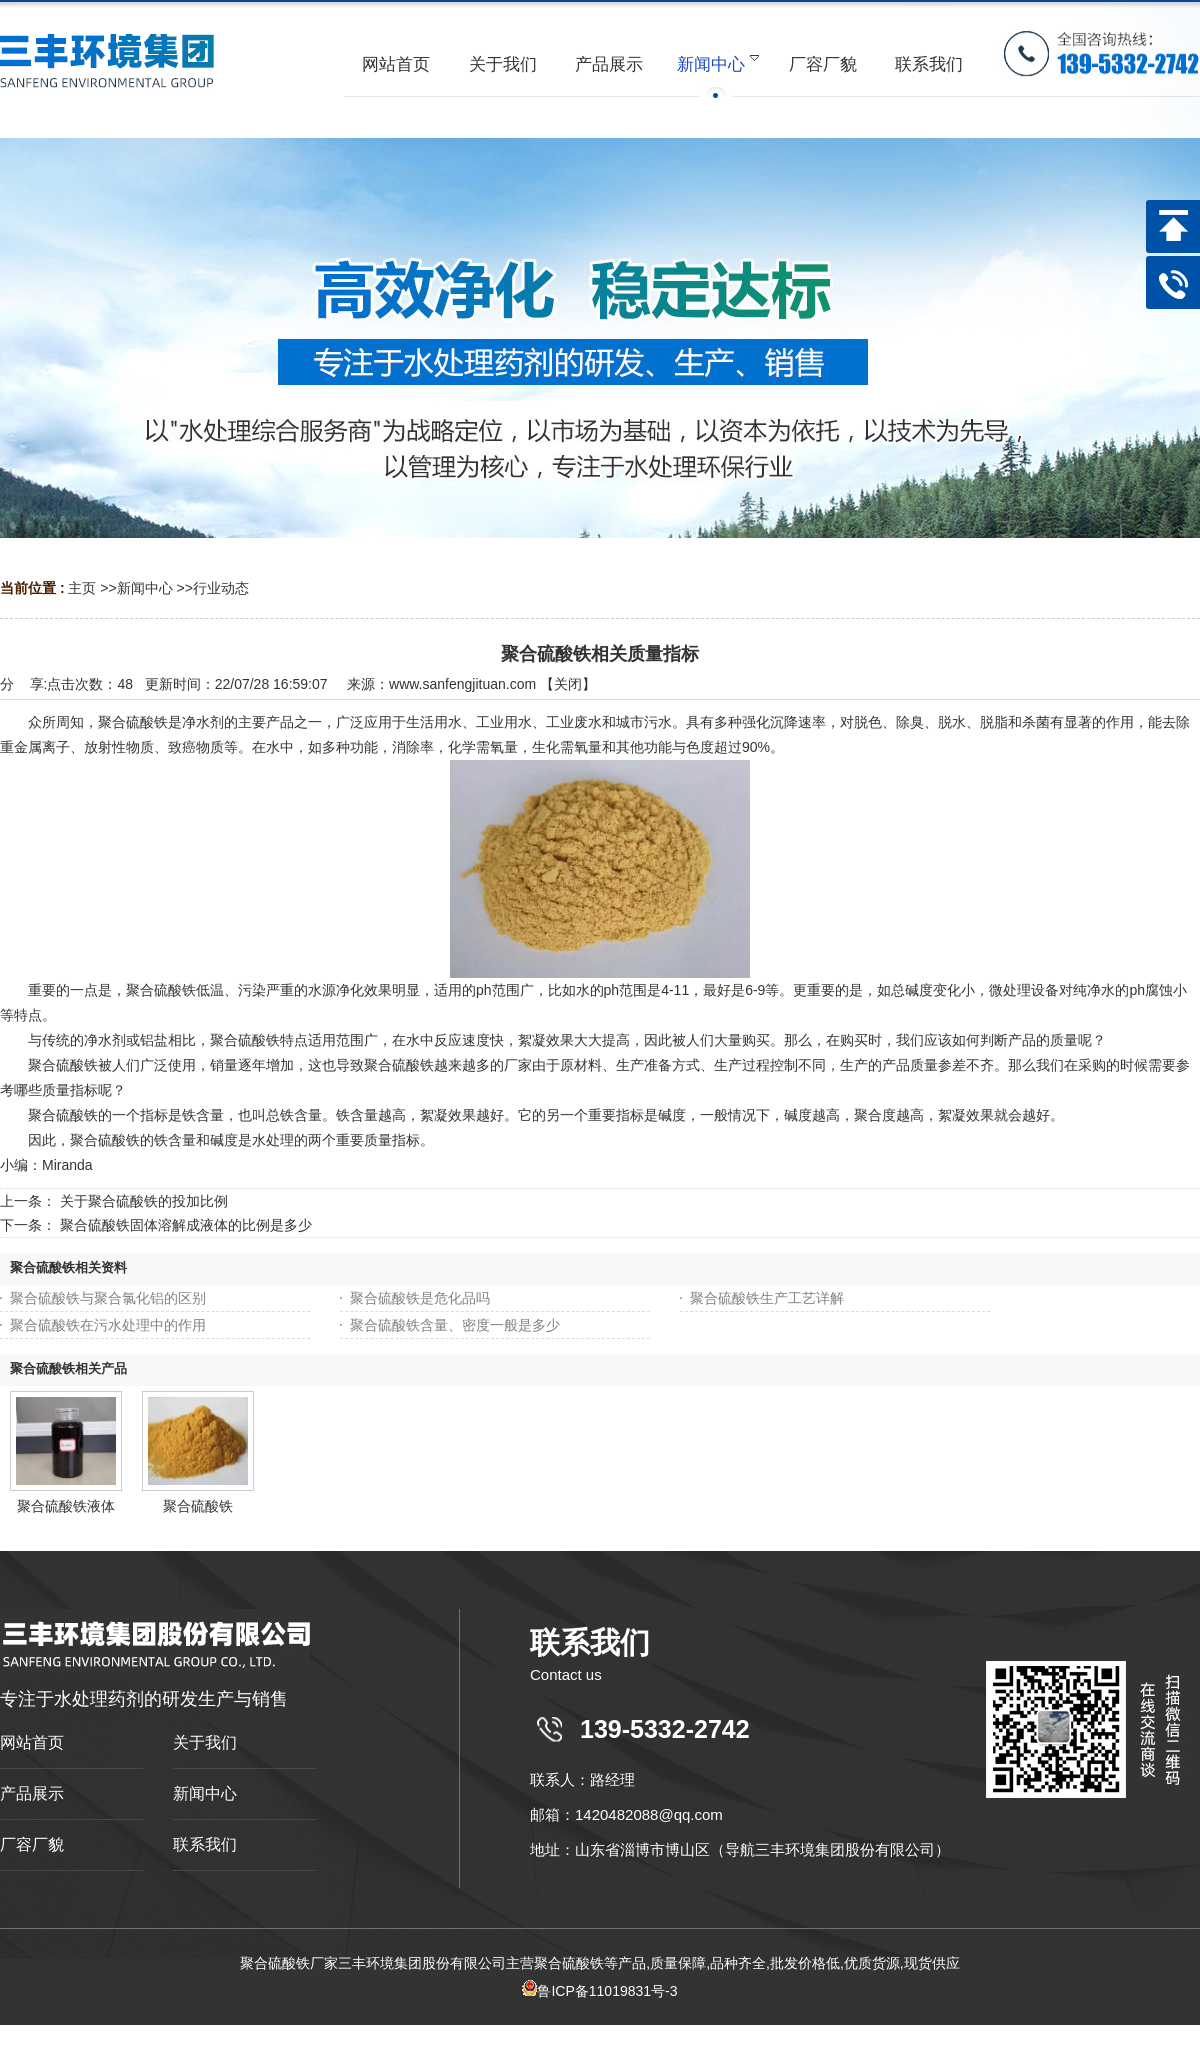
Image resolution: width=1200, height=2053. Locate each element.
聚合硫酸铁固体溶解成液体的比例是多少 (186, 1225)
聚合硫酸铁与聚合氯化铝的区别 (108, 1298)
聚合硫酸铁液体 (66, 1506)
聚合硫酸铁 (198, 1506)
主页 (82, 588)
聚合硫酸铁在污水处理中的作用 (108, 1325)
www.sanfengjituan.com (462, 684)
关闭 (568, 684)
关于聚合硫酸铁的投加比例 (144, 1201)
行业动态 (221, 588)
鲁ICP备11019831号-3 (599, 1991)
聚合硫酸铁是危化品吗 (420, 1298)
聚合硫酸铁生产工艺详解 (767, 1298)
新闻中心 (145, 588)
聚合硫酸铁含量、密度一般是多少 (455, 1325)
